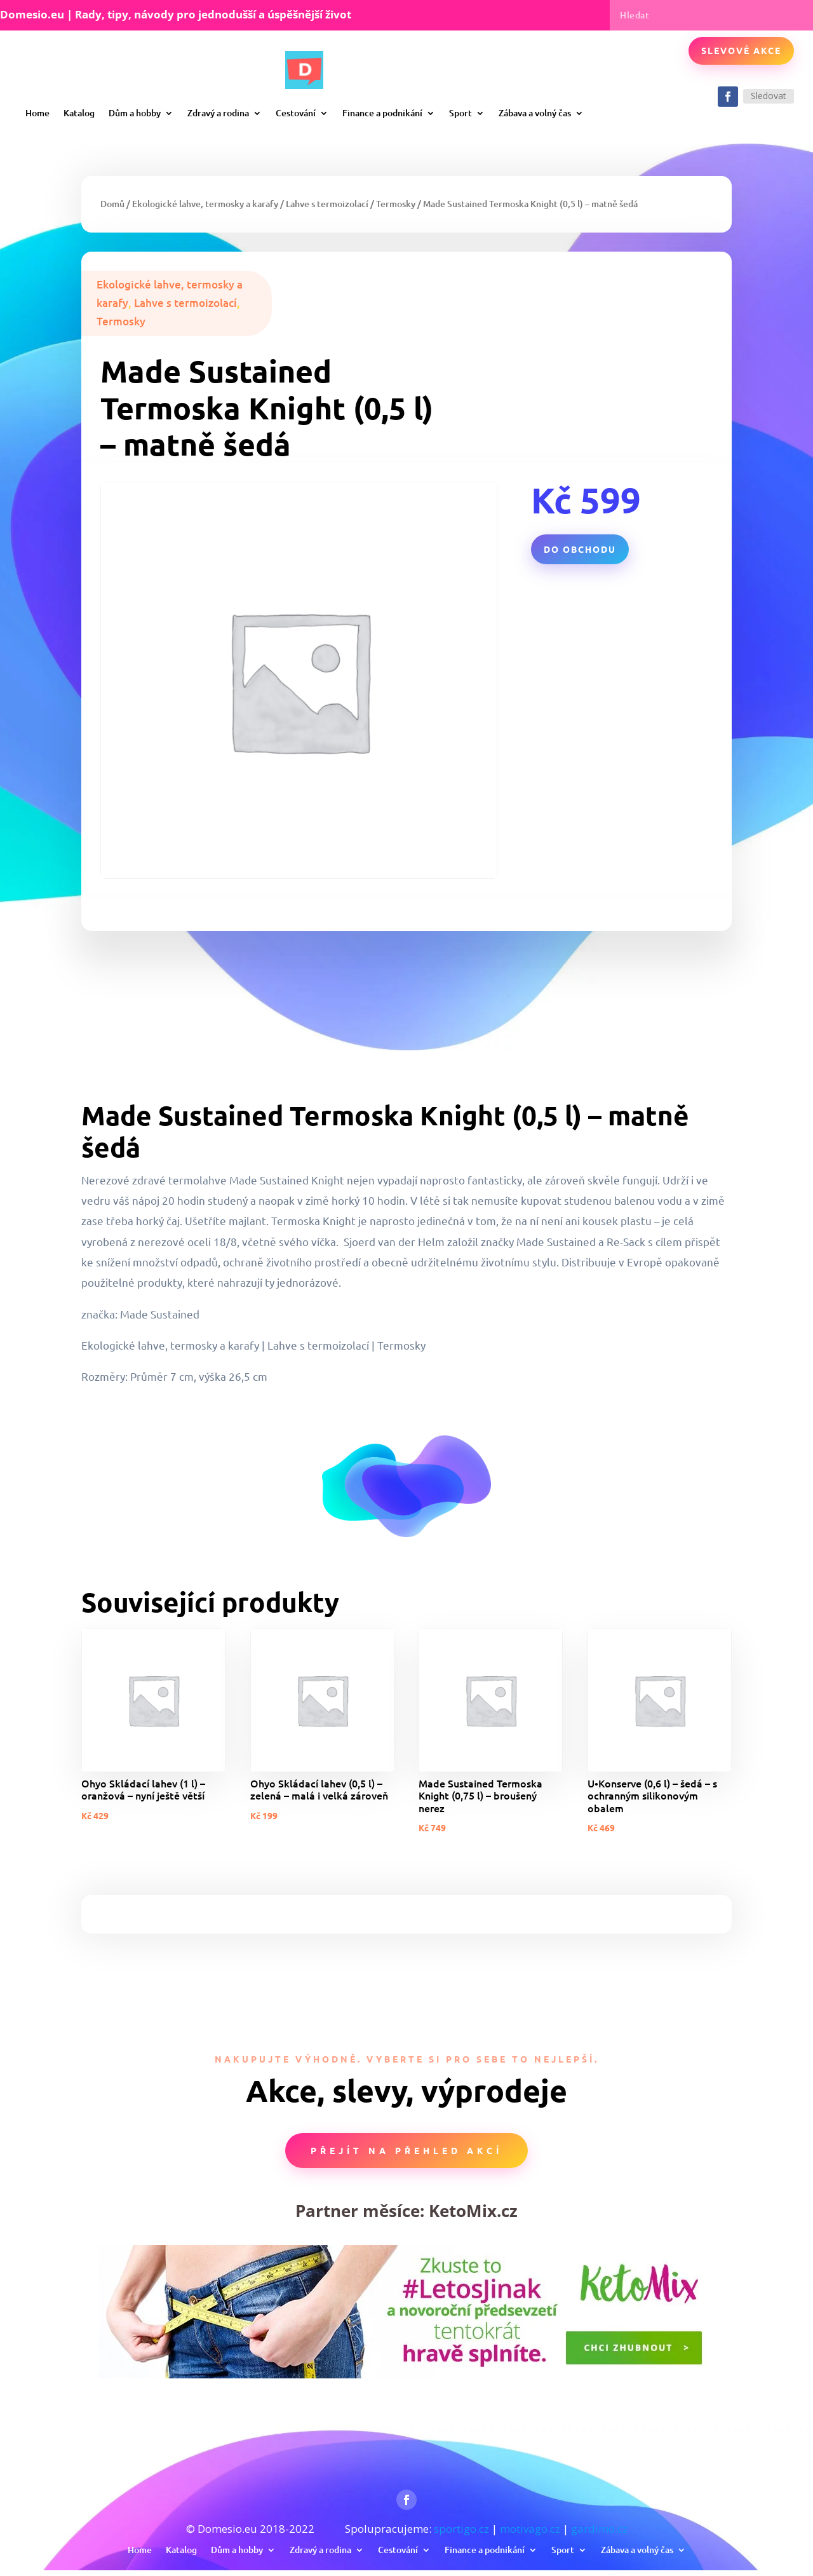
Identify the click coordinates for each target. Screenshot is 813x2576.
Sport (460, 113)
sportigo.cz (461, 2528)
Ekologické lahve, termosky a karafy (205, 204)
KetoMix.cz (473, 2210)
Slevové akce (741, 50)
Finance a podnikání (382, 113)
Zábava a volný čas (535, 113)
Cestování (296, 113)
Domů (112, 204)
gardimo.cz (599, 2528)
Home (37, 113)
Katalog (79, 113)
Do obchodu (580, 549)
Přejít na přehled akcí (406, 2150)
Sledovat (768, 96)
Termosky (395, 204)
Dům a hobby (135, 113)
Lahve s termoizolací (327, 204)
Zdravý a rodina (218, 113)
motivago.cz (530, 2528)
